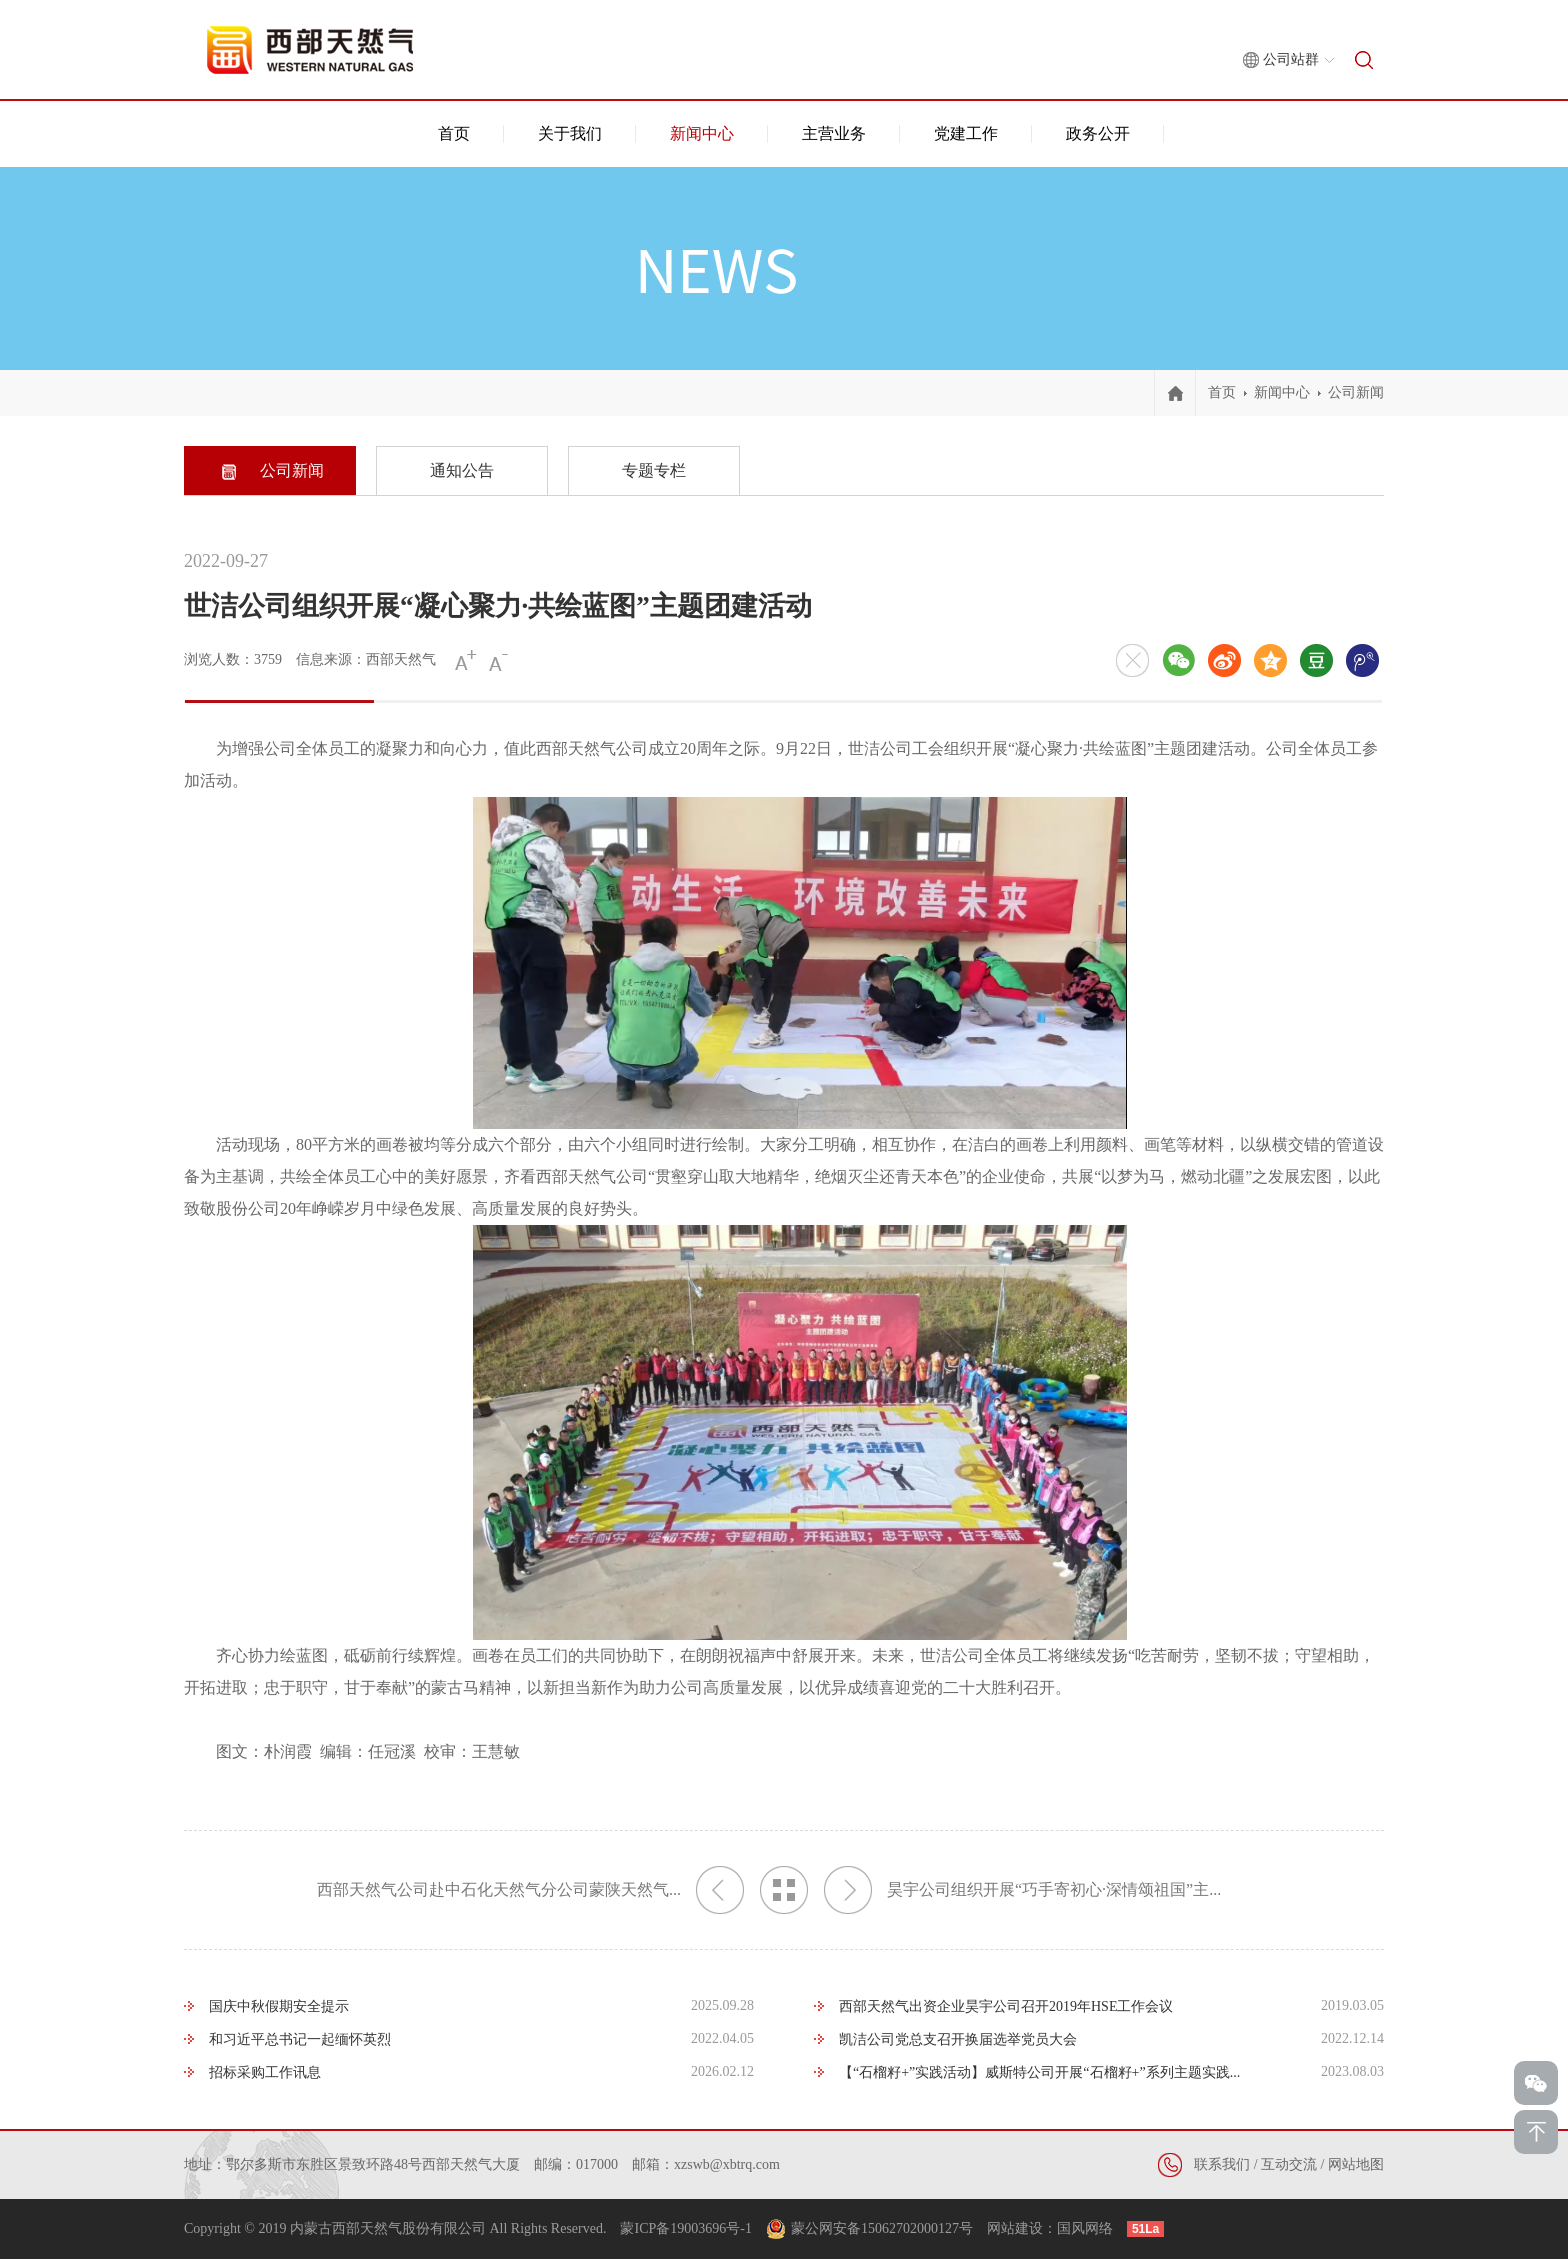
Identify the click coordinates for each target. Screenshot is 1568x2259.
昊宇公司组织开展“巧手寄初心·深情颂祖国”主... (1022, 1890)
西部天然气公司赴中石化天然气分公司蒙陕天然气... (530, 1890)
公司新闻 (1356, 392)
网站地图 (1356, 2164)
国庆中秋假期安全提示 (279, 2006)
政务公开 (1098, 133)
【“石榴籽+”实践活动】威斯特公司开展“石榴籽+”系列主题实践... (1039, 2072)
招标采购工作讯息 (265, 2072)
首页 (454, 133)
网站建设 (1015, 2228)
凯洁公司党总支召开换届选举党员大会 (958, 2039)
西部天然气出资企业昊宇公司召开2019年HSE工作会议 (1006, 2006)
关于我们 (570, 133)
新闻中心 (702, 133)
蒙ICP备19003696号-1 (685, 2228)
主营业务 (834, 133)
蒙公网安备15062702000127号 (882, 2228)
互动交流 (1289, 2164)
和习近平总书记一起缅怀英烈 (300, 2039)
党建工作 (966, 133)
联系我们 (1222, 2164)
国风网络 (1085, 2228)
